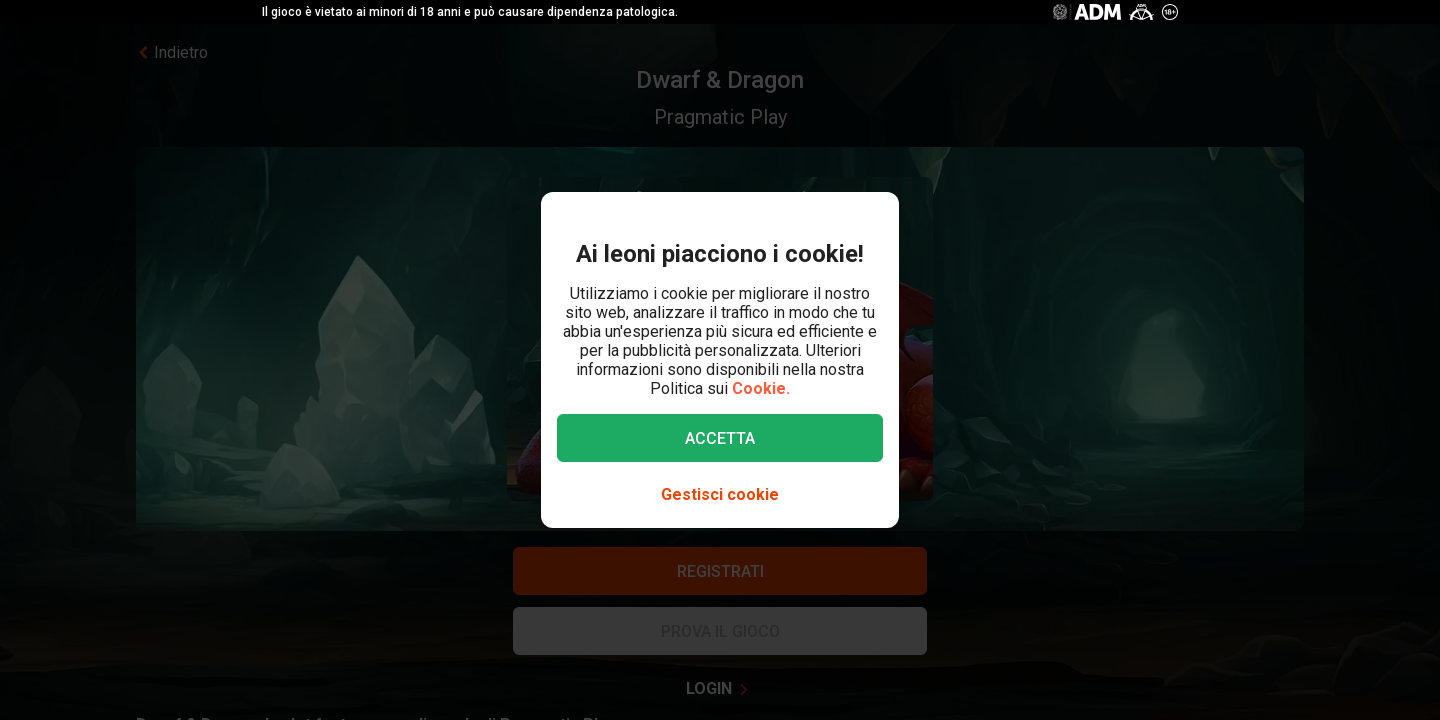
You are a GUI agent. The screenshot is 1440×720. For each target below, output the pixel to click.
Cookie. (761, 388)
